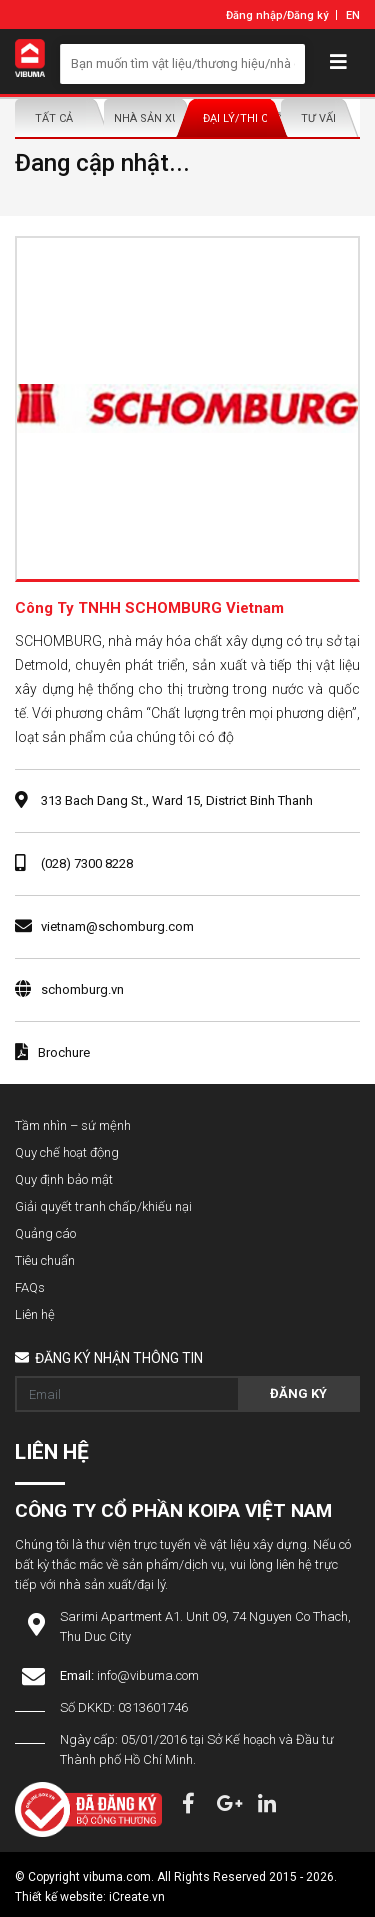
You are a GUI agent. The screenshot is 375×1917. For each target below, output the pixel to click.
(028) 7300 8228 (87, 863)
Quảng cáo (45, 1233)
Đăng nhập (254, 15)
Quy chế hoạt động (67, 1152)
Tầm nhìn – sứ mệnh (73, 1125)
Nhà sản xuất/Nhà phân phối (148, 118)
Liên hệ (35, 1314)
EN (353, 15)
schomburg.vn (82, 989)
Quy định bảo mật (64, 1179)
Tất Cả (54, 118)
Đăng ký (307, 15)
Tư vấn (321, 118)
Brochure (52, 1052)
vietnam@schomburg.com (117, 926)
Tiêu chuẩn (45, 1260)
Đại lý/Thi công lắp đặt (237, 118)
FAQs (30, 1287)
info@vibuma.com (148, 1675)
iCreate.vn (137, 1897)
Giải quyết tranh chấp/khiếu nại (103, 1206)
